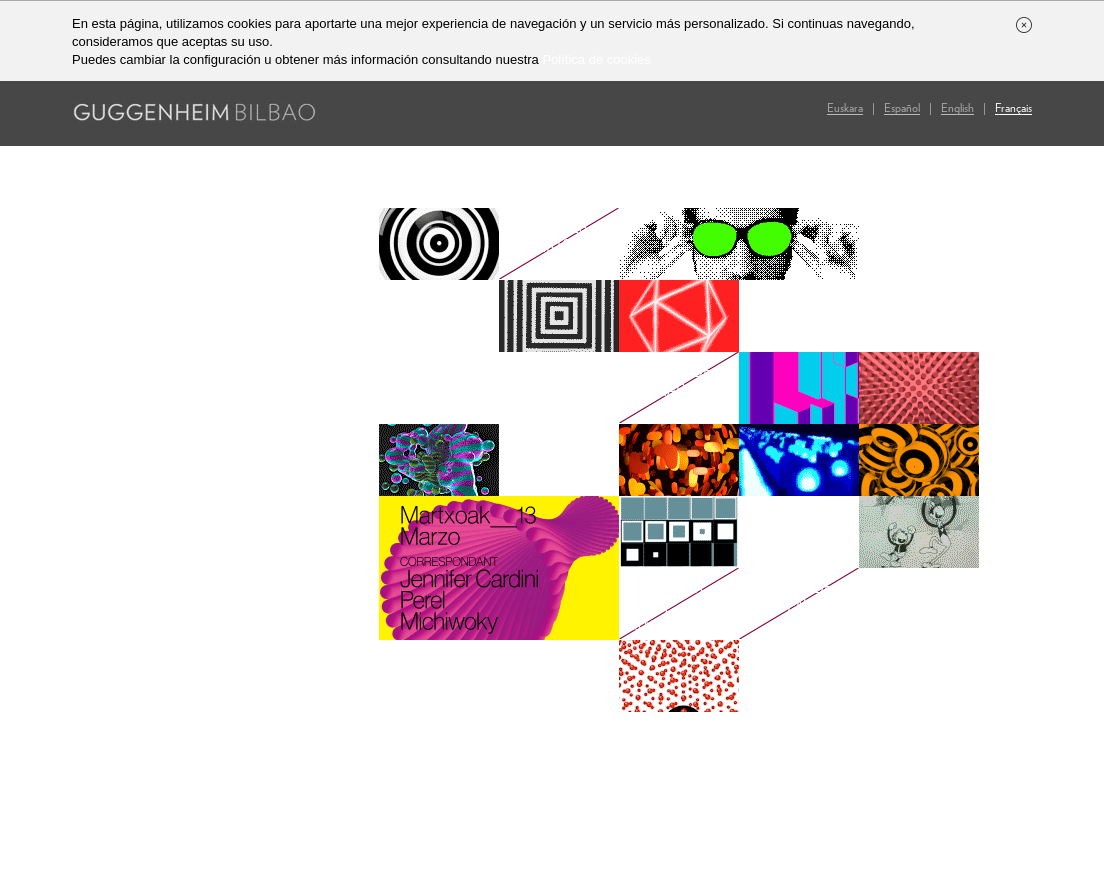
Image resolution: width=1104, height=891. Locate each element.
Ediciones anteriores (549, 244)
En (957, 108)
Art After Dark (674, 604)
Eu (845, 108)
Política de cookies (596, 59)
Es (902, 108)
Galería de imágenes (786, 604)
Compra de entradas (665, 388)
